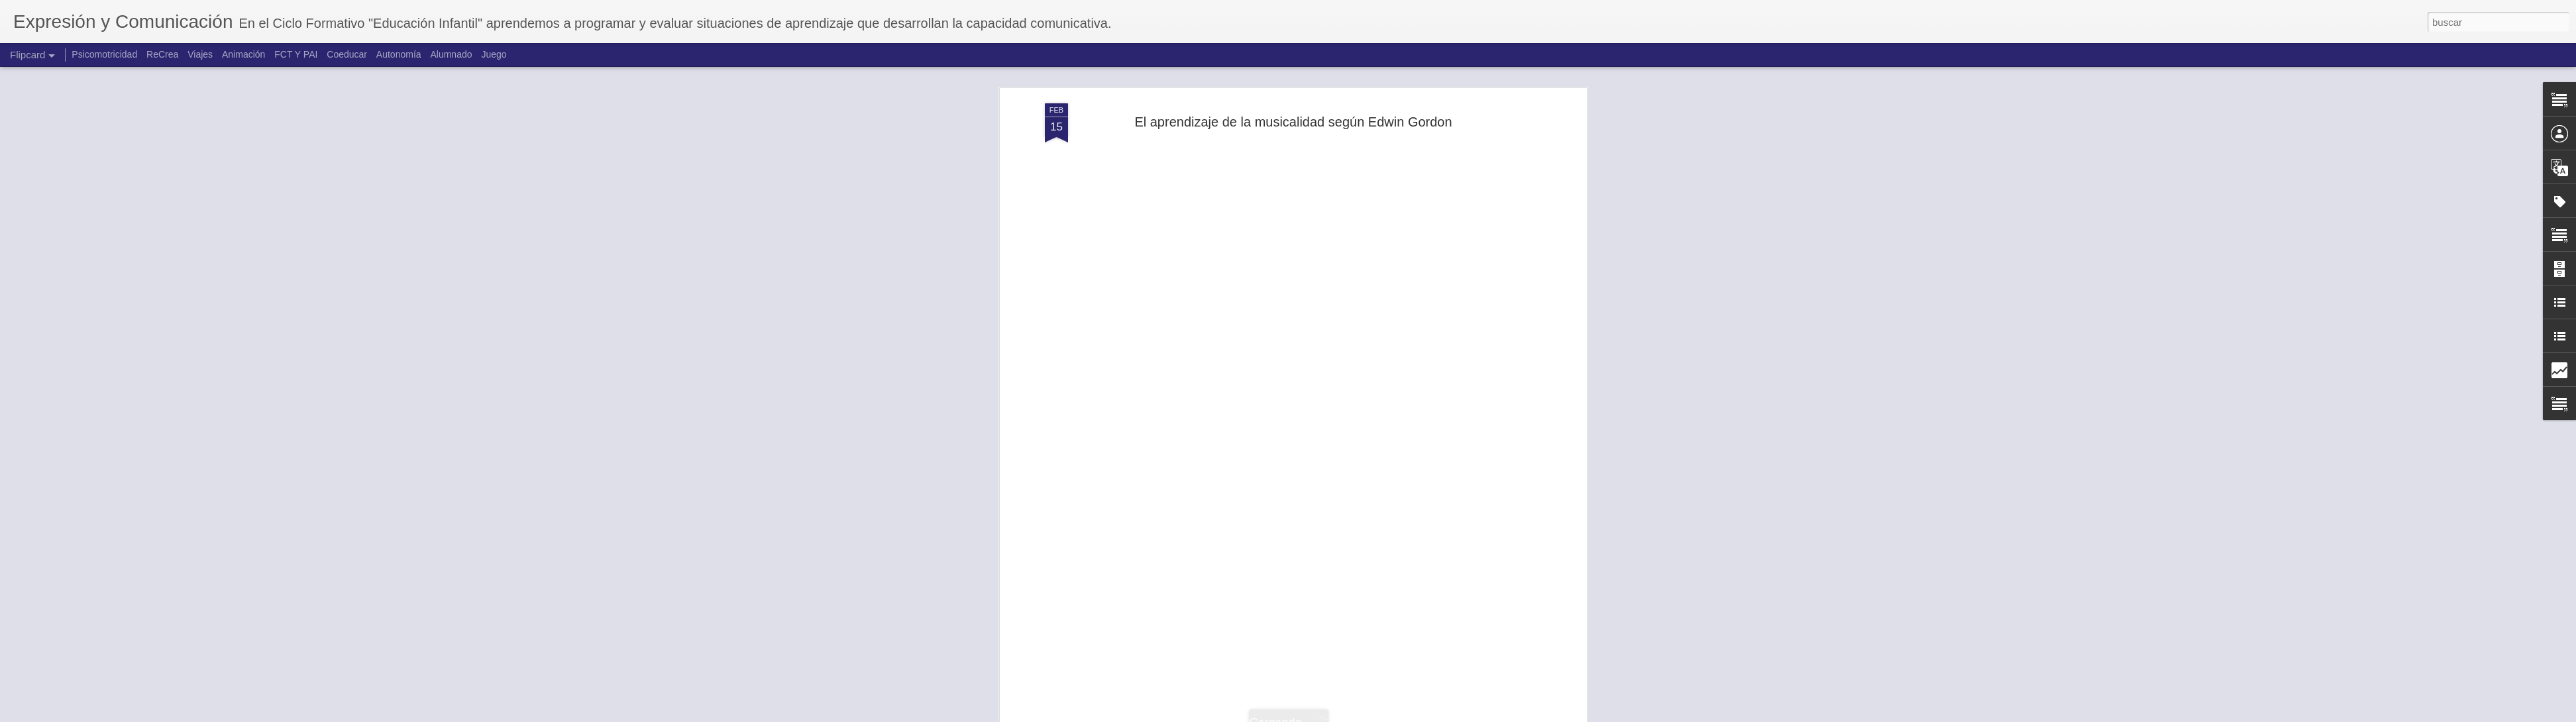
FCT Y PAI (295, 54)
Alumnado (451, 54)
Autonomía (398, 54)
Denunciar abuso (1383, 715)
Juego (493, 54)
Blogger (1339, 715)
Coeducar (347, 54)
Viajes (200, 54)
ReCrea (162, 54)
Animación (243, 54)
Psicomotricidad (104, 54)
